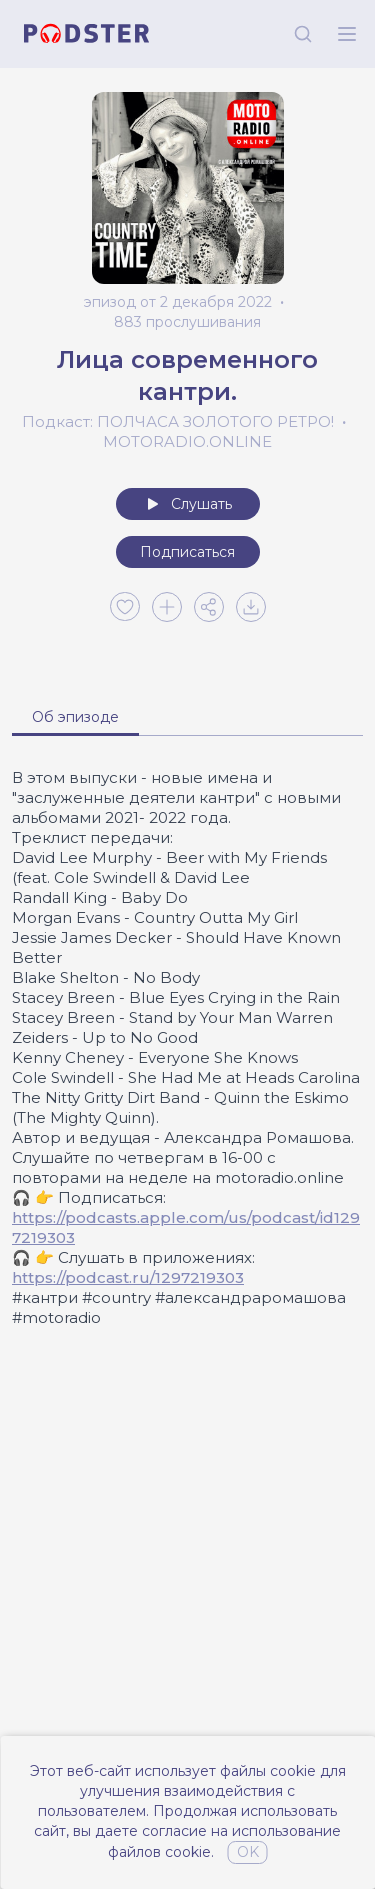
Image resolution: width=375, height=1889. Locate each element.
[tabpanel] (187, 1048)
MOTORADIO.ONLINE (187, 441)
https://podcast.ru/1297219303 (128, 1277)
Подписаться (187, 552)
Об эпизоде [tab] (75, 717)
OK (248, 1852)
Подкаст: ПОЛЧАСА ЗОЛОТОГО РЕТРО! (178, 421)
